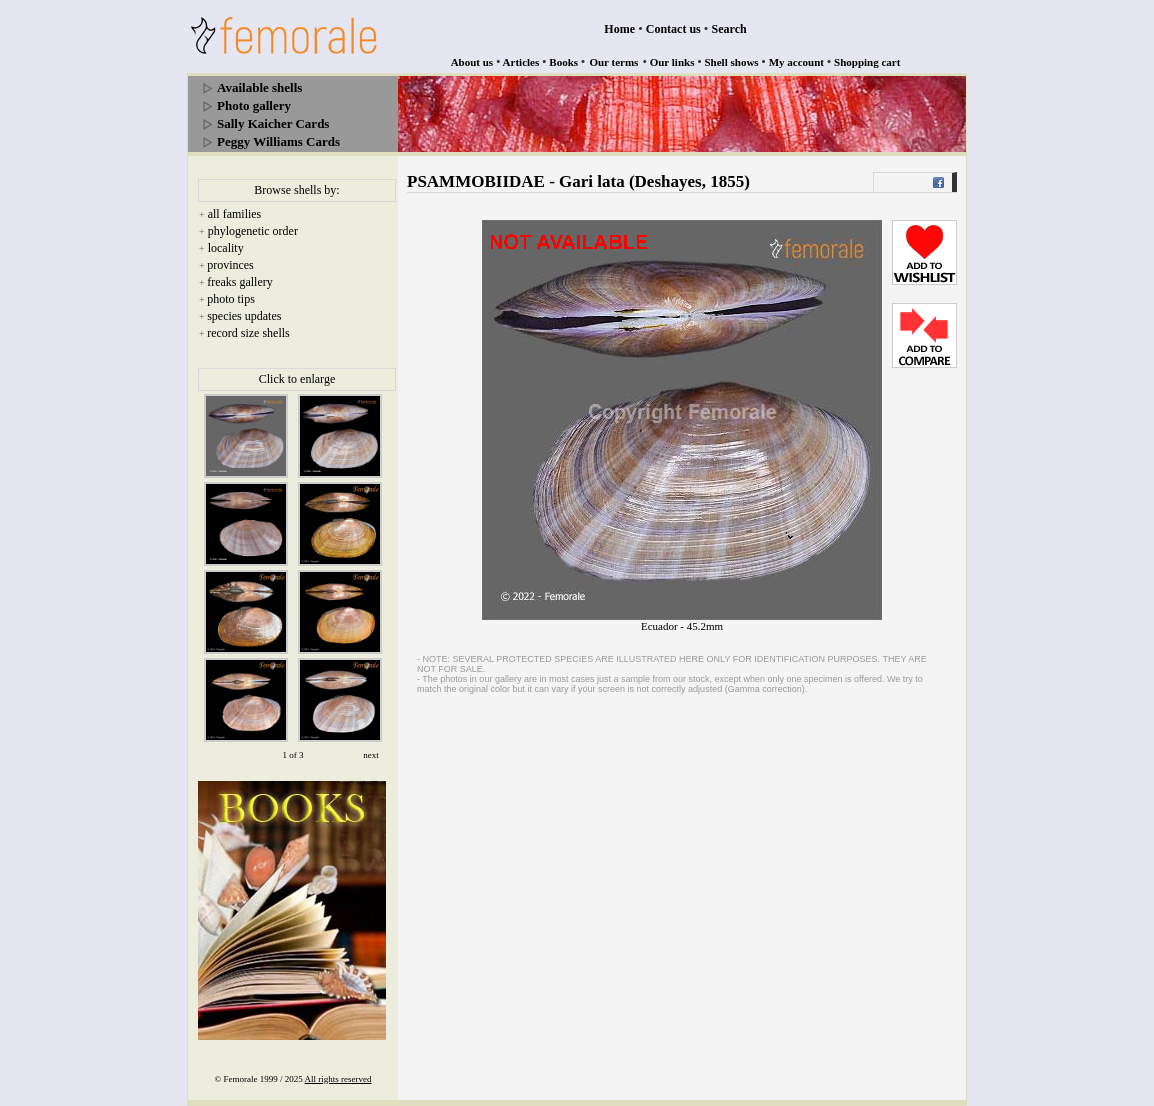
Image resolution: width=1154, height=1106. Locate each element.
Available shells (259, 87)
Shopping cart (867, 62)
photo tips (231, 299)
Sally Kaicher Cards (273, 123)
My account (796, 62)
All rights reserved (338, 1079)
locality (226, 248)
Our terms (613, 62)
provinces (230, 265)
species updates (244, 316)
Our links (672, 62)
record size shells (248, 333)
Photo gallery (254, 105)
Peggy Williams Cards (278, 141)
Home (619, 29)
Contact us (673, 29)
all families (235, 214)
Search (729, 29)
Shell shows (732, 62)
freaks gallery (240, 282)
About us (472, 62)
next (371, 755)
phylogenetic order (253, 231)
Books (563, 62)
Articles (521, 62)
